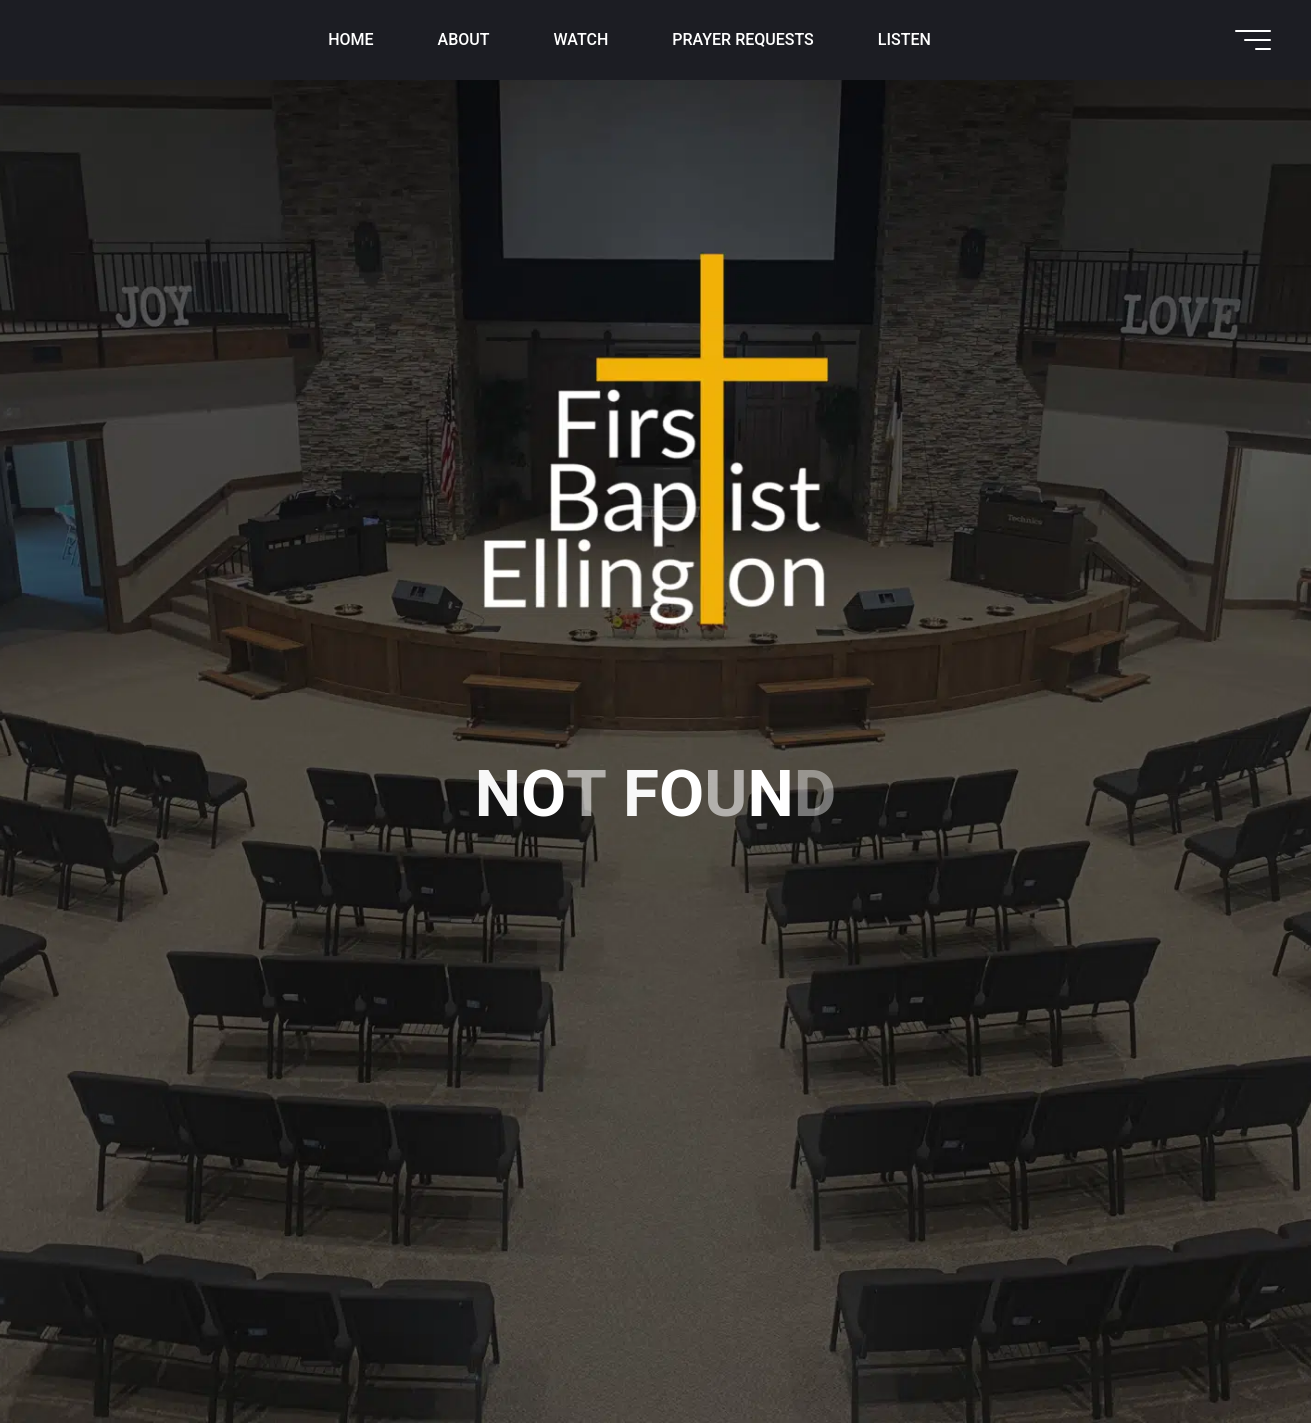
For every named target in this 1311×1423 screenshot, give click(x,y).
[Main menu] (1253, 40)
